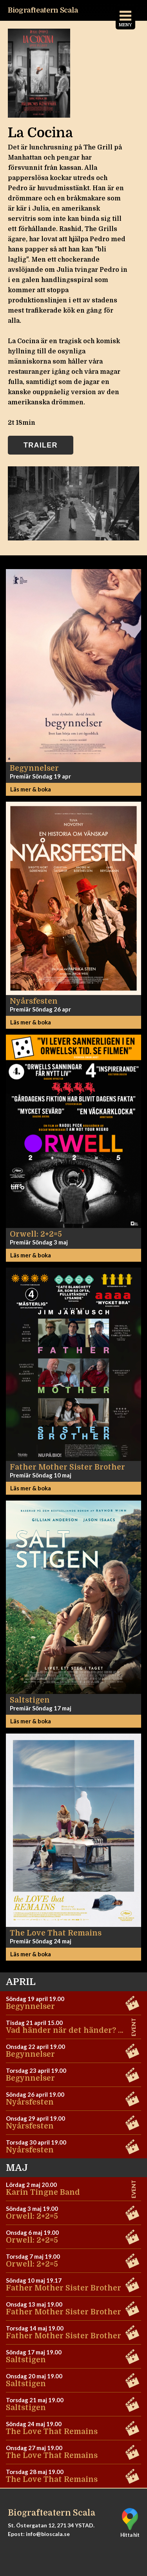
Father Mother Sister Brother (63, 2288)
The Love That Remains (52, 2431)
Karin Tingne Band (43, 2192)
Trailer (41, 445)
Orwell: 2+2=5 (32, 2216)
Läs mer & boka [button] (30, 789)
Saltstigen (26, 2360)
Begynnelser (30, 2006)
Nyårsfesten (30, 2102)
